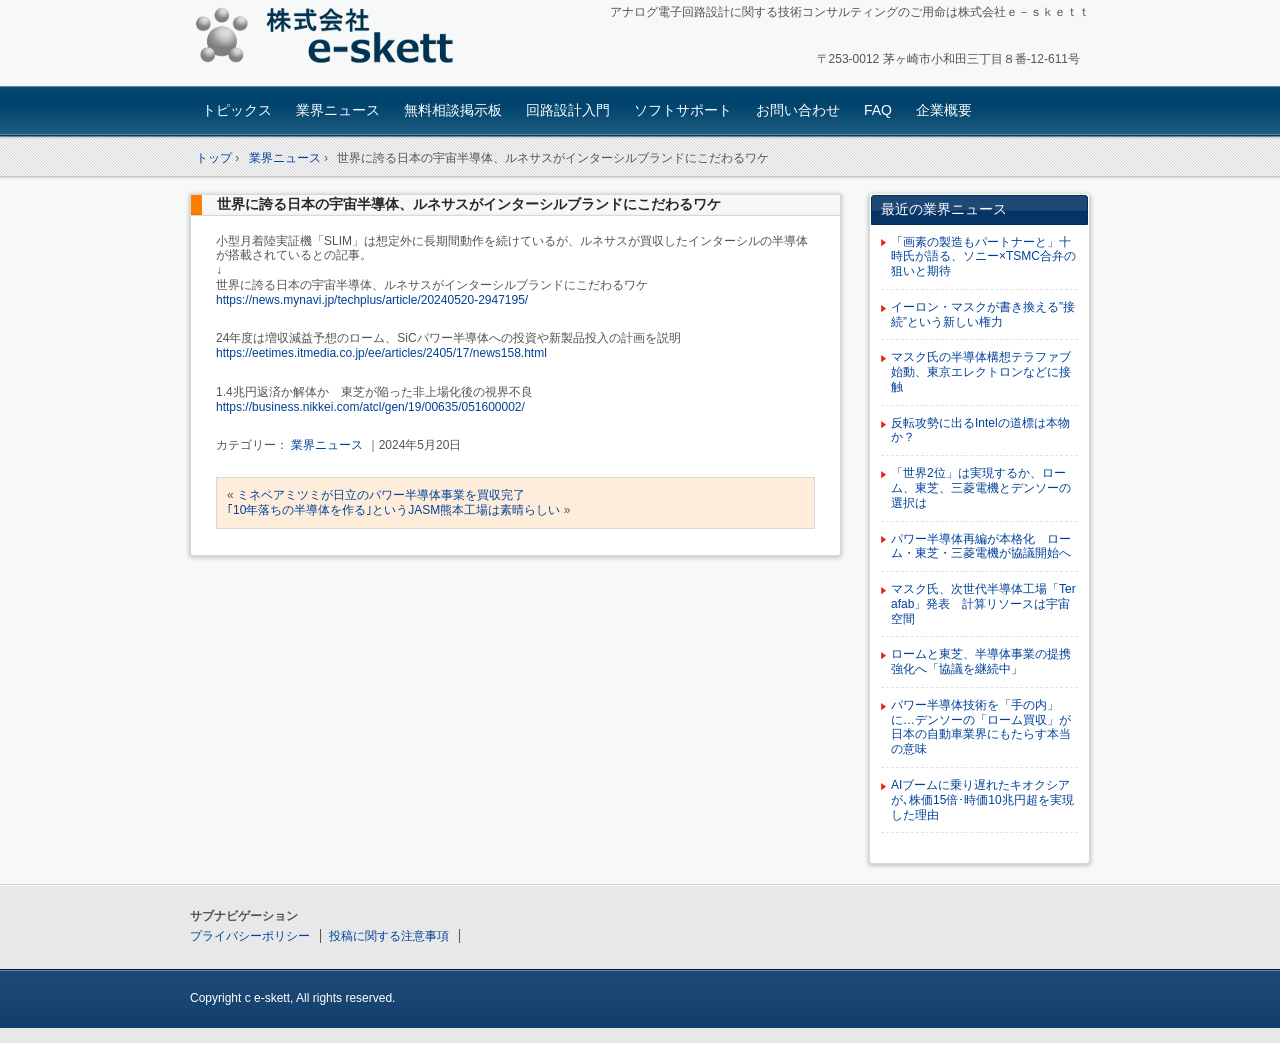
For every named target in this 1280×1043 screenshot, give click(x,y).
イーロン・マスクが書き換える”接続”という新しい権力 (983, 314)
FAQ (878, 110)
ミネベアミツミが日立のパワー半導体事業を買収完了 (381, 495)
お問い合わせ (798, 110)
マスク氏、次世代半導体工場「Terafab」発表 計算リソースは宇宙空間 (983, 604)
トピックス (237, 110)
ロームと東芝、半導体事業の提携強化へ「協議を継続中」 (981, 661)
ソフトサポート (683, 110)
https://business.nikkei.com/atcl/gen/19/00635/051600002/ (370, 407)
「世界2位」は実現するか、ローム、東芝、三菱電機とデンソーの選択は (981, 488)
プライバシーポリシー (250, 936)
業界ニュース (338, 110)
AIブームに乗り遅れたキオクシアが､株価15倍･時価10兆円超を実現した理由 (982, 800)
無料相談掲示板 (453, 110)
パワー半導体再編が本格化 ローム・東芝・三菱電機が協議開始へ (981, 546)
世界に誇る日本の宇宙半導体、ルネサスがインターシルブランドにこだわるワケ (469, 204)
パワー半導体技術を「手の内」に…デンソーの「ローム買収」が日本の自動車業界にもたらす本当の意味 (981, 727)
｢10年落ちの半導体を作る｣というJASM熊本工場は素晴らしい (393, 510)
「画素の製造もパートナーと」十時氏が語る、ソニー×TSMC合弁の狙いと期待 (983, 257)
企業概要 (944, 110)
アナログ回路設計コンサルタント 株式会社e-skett (330, 39)
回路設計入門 (568, 110)
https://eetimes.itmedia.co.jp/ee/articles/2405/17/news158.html (381, 353)
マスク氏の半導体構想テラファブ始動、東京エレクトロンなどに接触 (981, 372)
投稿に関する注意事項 (389, 936)
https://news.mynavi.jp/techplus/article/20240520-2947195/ (372, 300)
